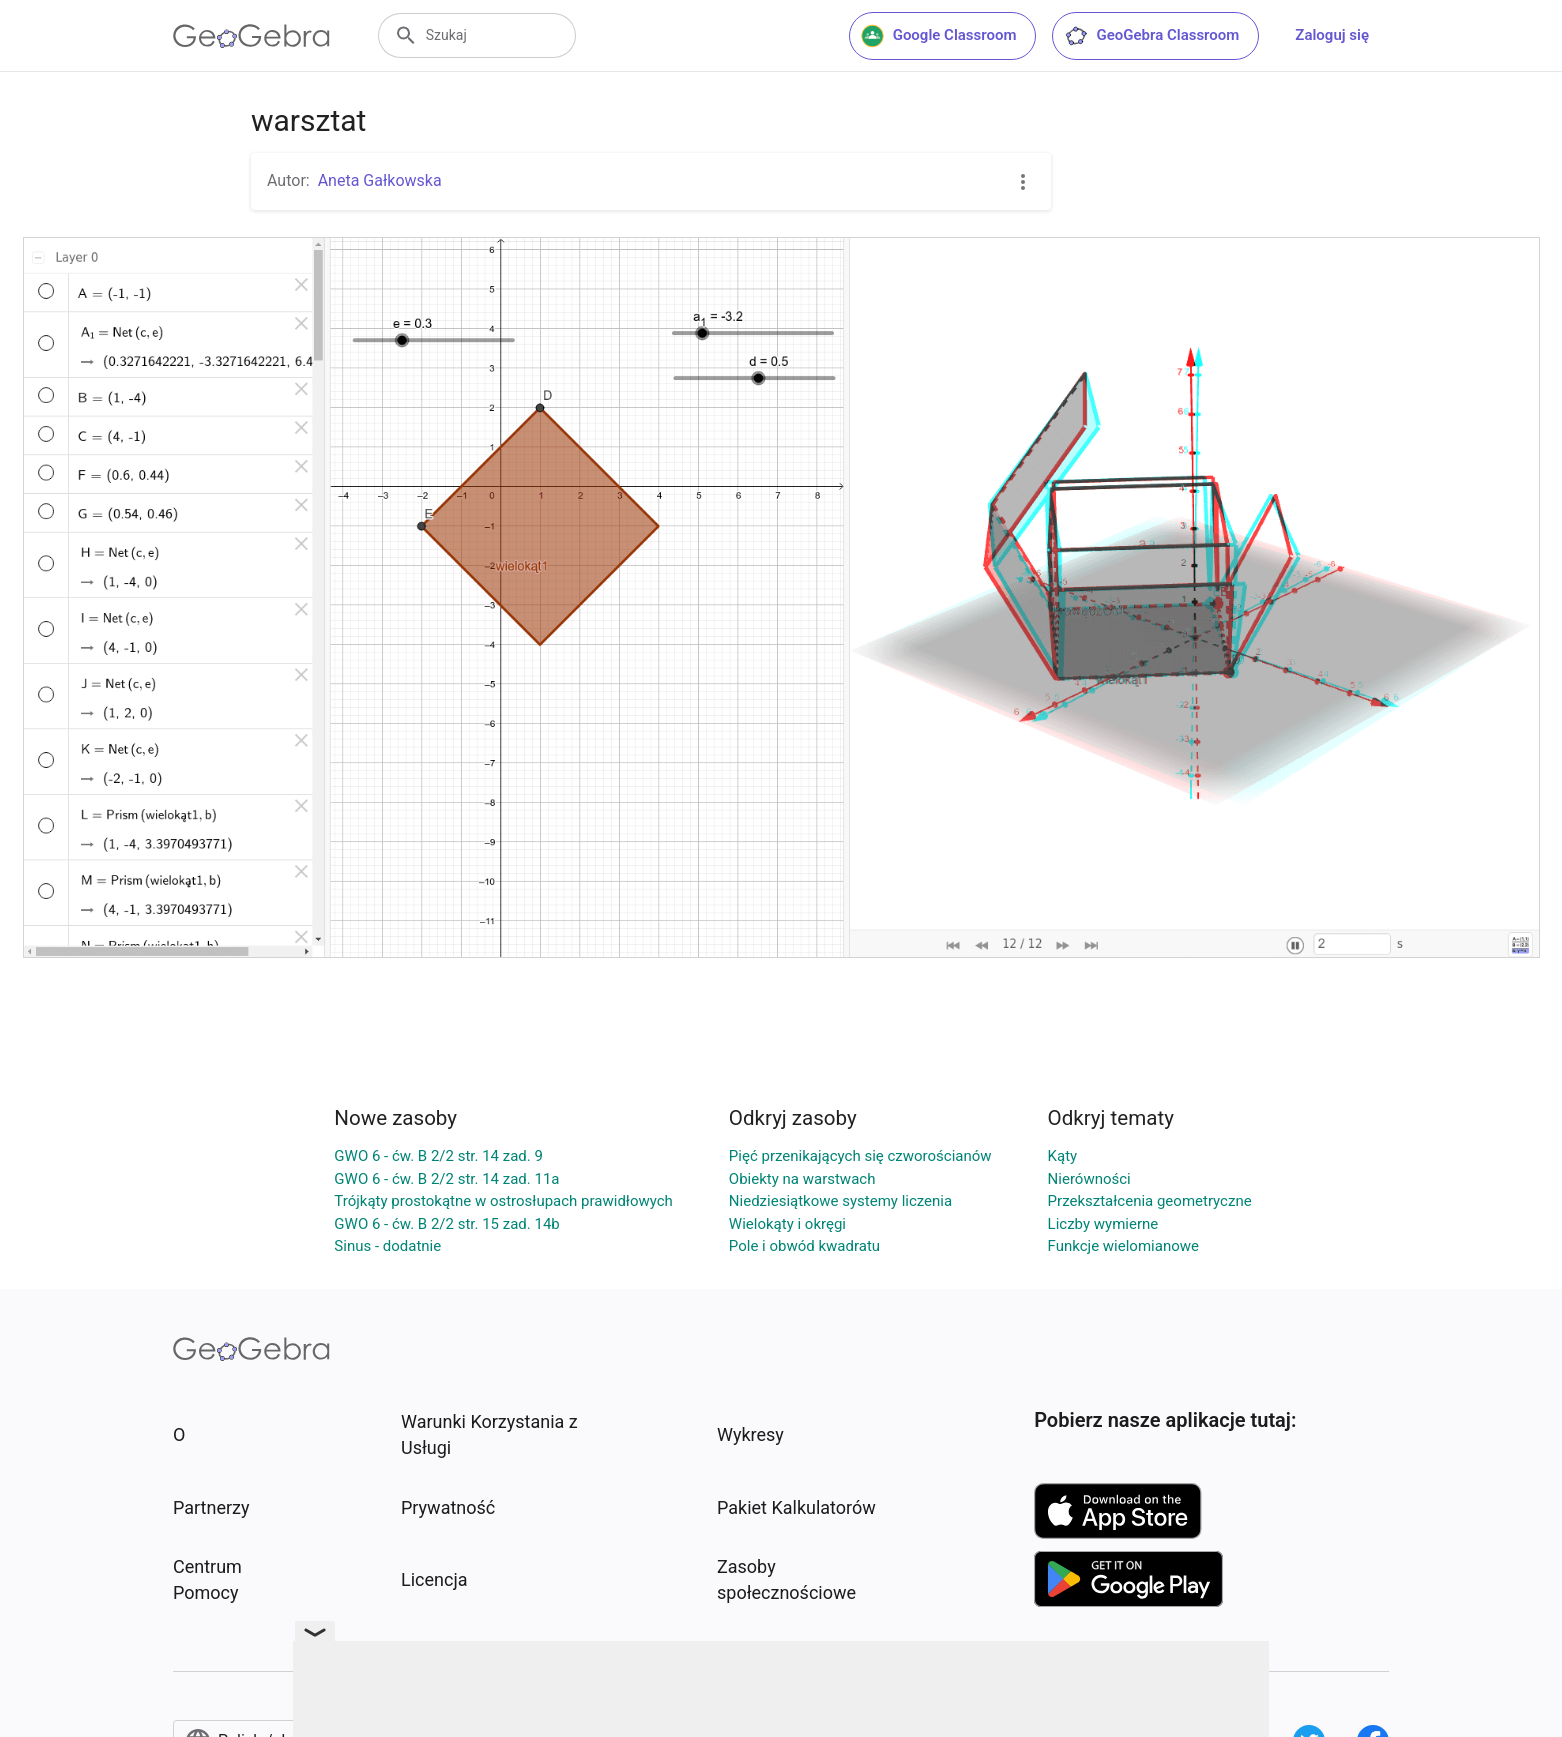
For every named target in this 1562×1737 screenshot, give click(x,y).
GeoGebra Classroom (1151, 36)
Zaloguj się (1332, 35)
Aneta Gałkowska (380, 180)
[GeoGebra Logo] (251, 36)
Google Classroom (939, 36)
